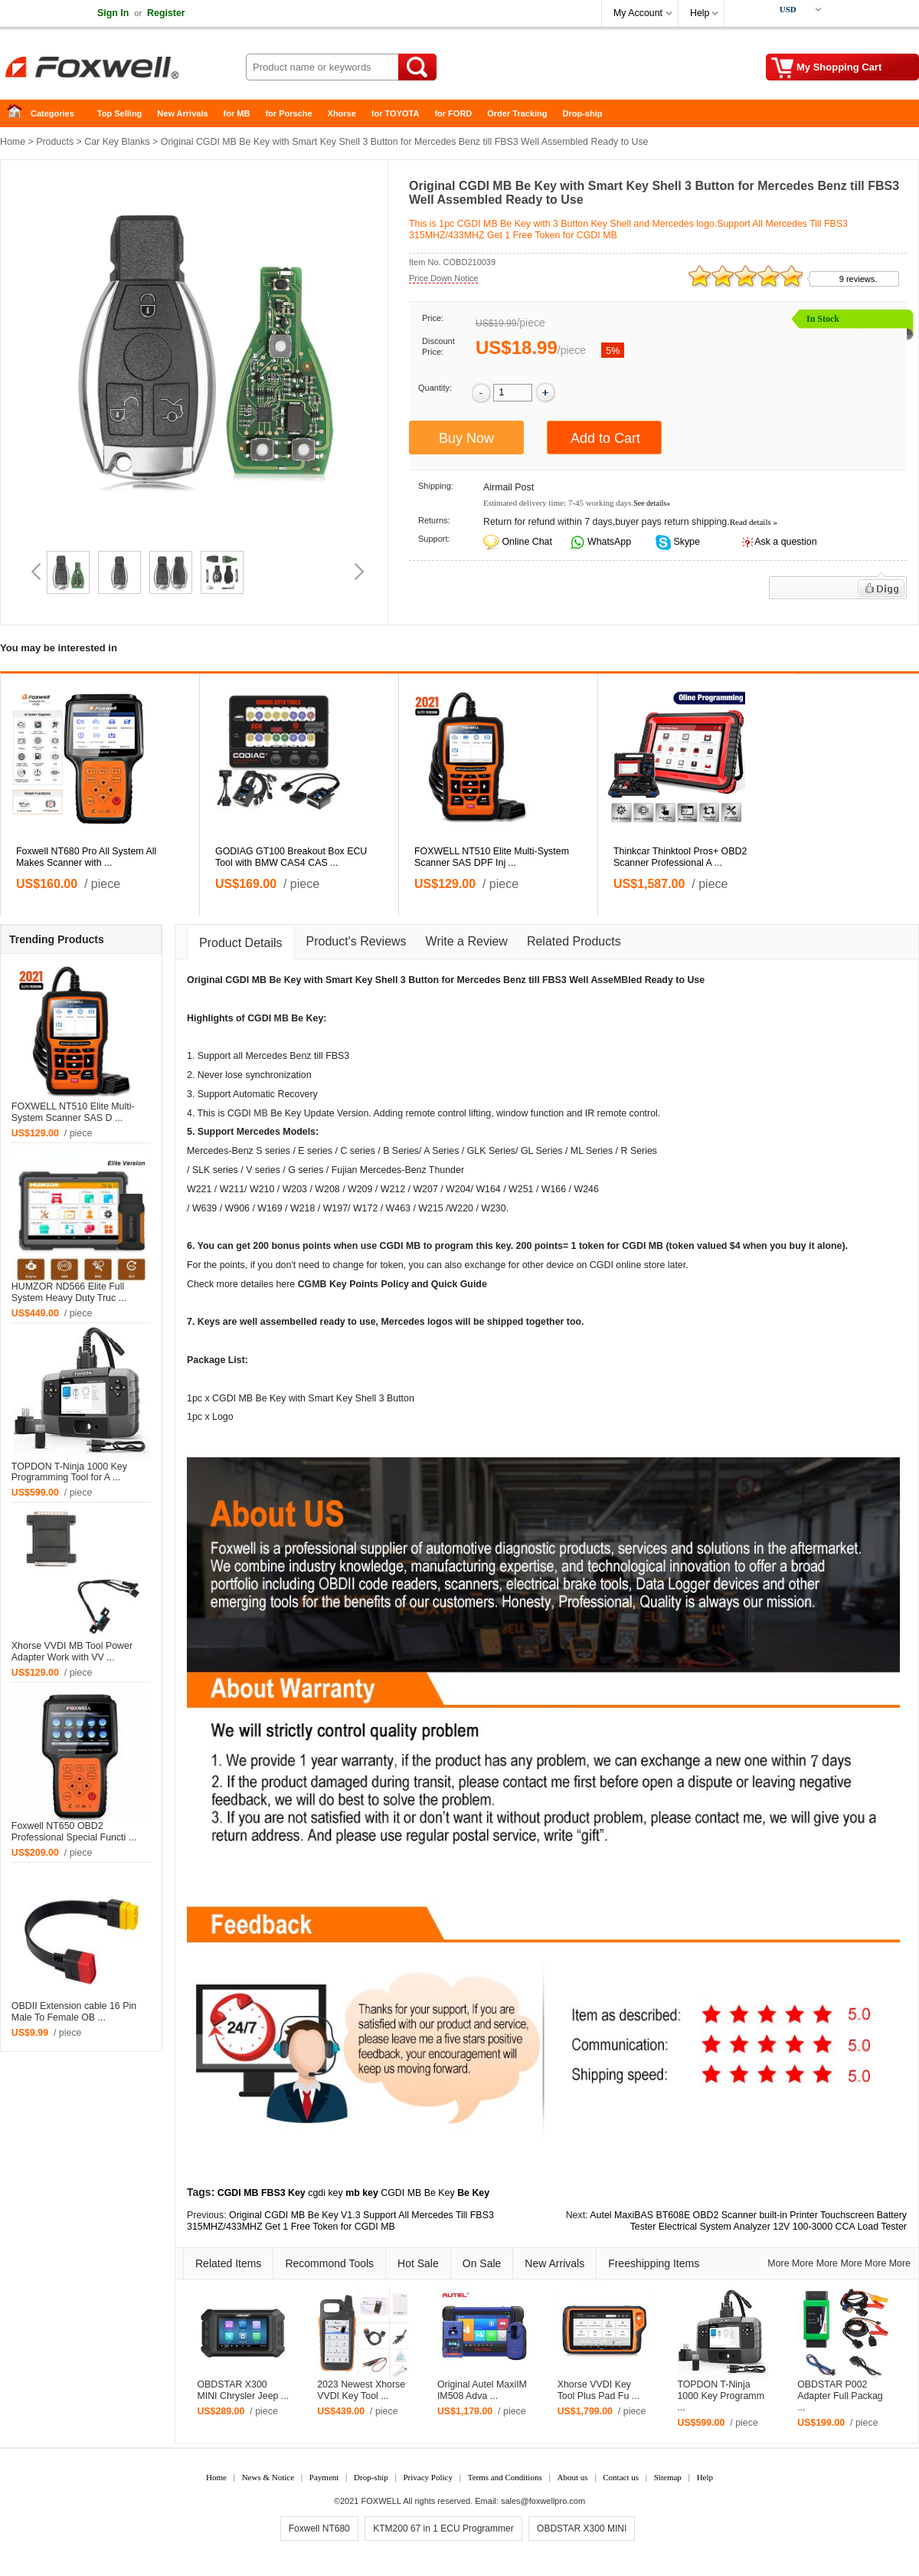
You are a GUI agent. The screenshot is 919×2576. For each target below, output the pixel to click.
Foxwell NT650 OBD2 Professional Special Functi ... (73, 1832)
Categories (52, 113)
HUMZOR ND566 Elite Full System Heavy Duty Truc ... (68, 1292)
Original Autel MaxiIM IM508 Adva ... (482, 2390)
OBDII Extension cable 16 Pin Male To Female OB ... (73, 2012)
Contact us (621, 2477)
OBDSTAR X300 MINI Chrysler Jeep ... (243, 2390)
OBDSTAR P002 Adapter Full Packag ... (840, 2396)
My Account (637, 13)
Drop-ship (583, 113)
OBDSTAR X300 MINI (581, 2528)
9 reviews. (858, 278)
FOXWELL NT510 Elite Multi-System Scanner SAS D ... (73, 1112)
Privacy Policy (427, 2477)
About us (572, 2477)
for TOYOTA (395, 113)
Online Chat (526, 541)
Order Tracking (517, 113)
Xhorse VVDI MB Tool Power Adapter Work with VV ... (71, 1651)
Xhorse (342, 113)
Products (55, 141)
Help (699, 13)
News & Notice (268, 2477)
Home (19, 114)
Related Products (574, 941)
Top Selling (119, 113)
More (778, 2263)
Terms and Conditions (505, 2477)
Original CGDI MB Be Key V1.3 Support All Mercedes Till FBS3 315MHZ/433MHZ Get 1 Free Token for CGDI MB (340, 2221)
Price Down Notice (443, 278)
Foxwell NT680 (319, 2528)
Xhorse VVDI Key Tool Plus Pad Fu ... (598, 2390)
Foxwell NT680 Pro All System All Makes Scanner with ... (86, 857)
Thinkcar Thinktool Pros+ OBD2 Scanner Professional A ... (680, 857)
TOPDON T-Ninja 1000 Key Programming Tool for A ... (69, 1472)
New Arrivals (182, 113)
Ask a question (785, 541)
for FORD (453, 113)
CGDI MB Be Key (417, 2193)
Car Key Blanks (116, 141)
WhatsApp (608, 541)
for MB (237, 113)
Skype (685, 541)
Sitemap (668, 2477)
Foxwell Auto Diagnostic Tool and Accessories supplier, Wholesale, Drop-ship (122, 69)
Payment (324, 2477)
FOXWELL (381, 2501)
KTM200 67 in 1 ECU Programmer (443, 2528)
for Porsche (288, 113)
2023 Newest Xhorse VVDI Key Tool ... (361, 2390)
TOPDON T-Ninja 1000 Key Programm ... (720, 2396)
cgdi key (325, 2193)
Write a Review (467, 941)
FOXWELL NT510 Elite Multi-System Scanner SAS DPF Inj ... (491, 857)
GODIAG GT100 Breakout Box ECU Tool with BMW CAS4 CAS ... (291, 857)
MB (620, 980)
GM (312, 1284)
